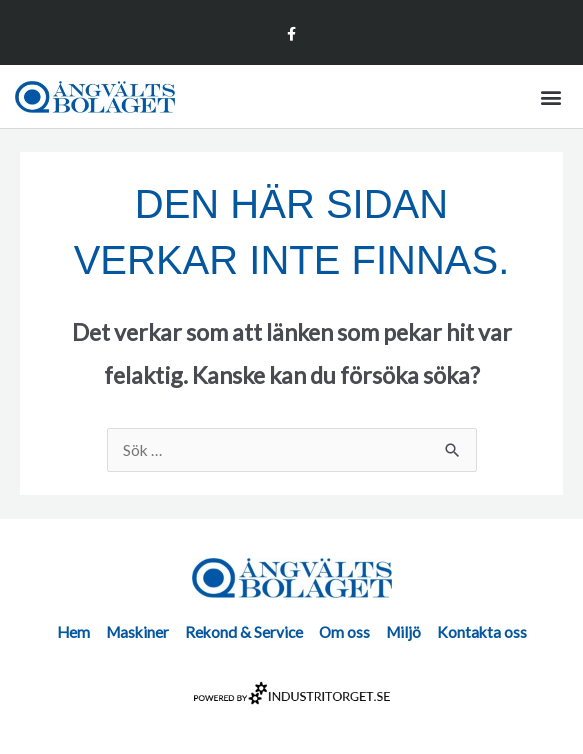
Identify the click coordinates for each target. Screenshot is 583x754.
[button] (551, 96)
